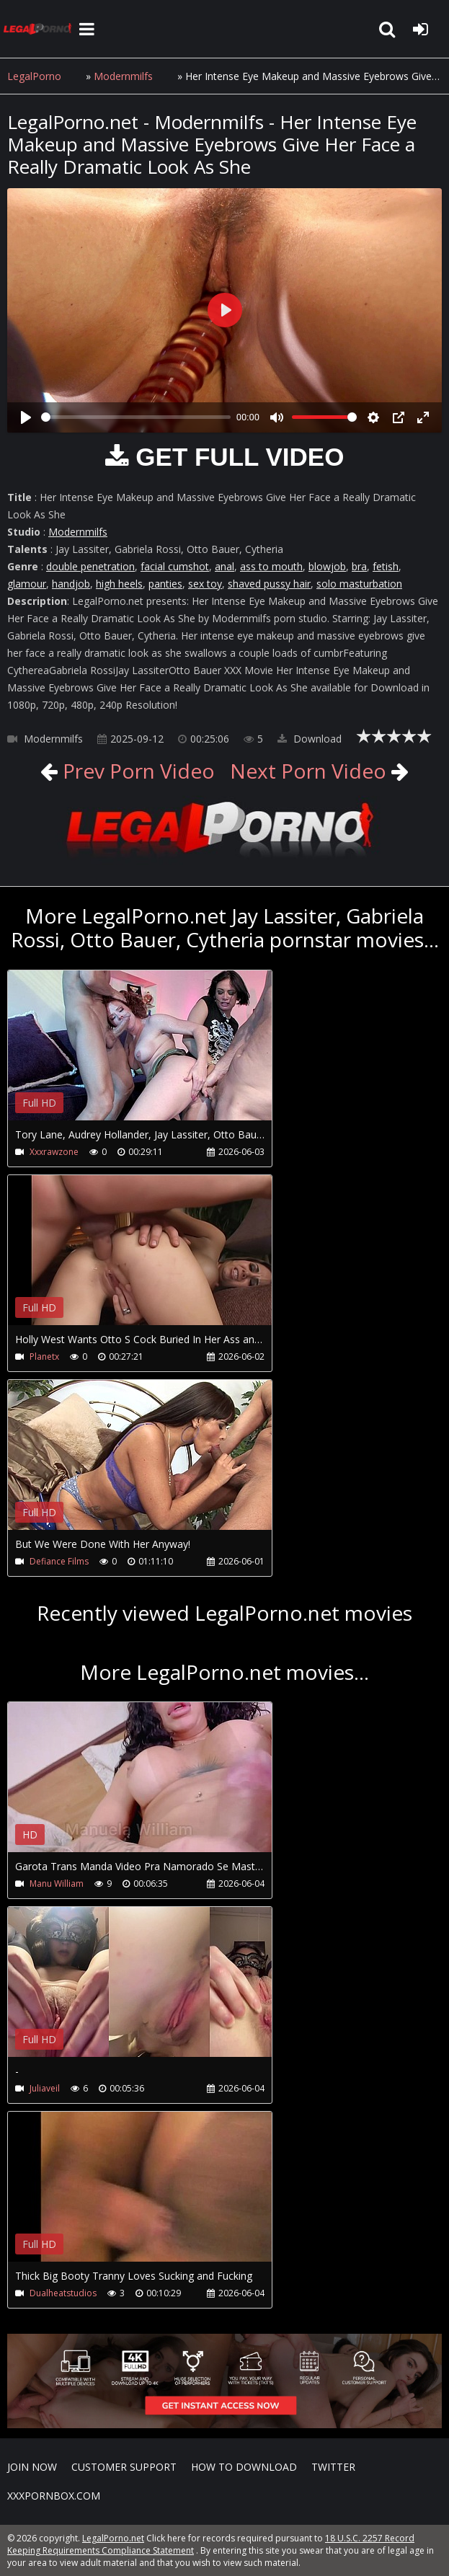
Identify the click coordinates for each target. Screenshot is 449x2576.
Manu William (57, 1883)
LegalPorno (34, 76)
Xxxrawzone (54, 1152)
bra (359, 566)
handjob (71, 583)
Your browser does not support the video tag (159, 1055)
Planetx (44, 1356)
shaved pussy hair (269, 583)
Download (309, 738)
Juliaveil (45, 2088)
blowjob (327, 566)
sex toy (205, 583)
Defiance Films (59, 1561)
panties (165, 583)
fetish (386, 566)
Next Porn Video (308, 770)
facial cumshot (175, 566)
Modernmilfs (123, 76)
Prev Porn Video (136, 770)
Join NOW (32, 2467)
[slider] (136, 417)
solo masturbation (359, 583)
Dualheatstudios (63, 2293)
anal (224, 566)
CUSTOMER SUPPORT (124, 2467)
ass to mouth (271, 566)
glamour (26, 583)
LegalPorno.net (40, 29)
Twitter (333, 2467)
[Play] (25, 417)
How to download (244, 2467)
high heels (119, 583)
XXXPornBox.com (53, 2495)
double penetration (90, 566)
